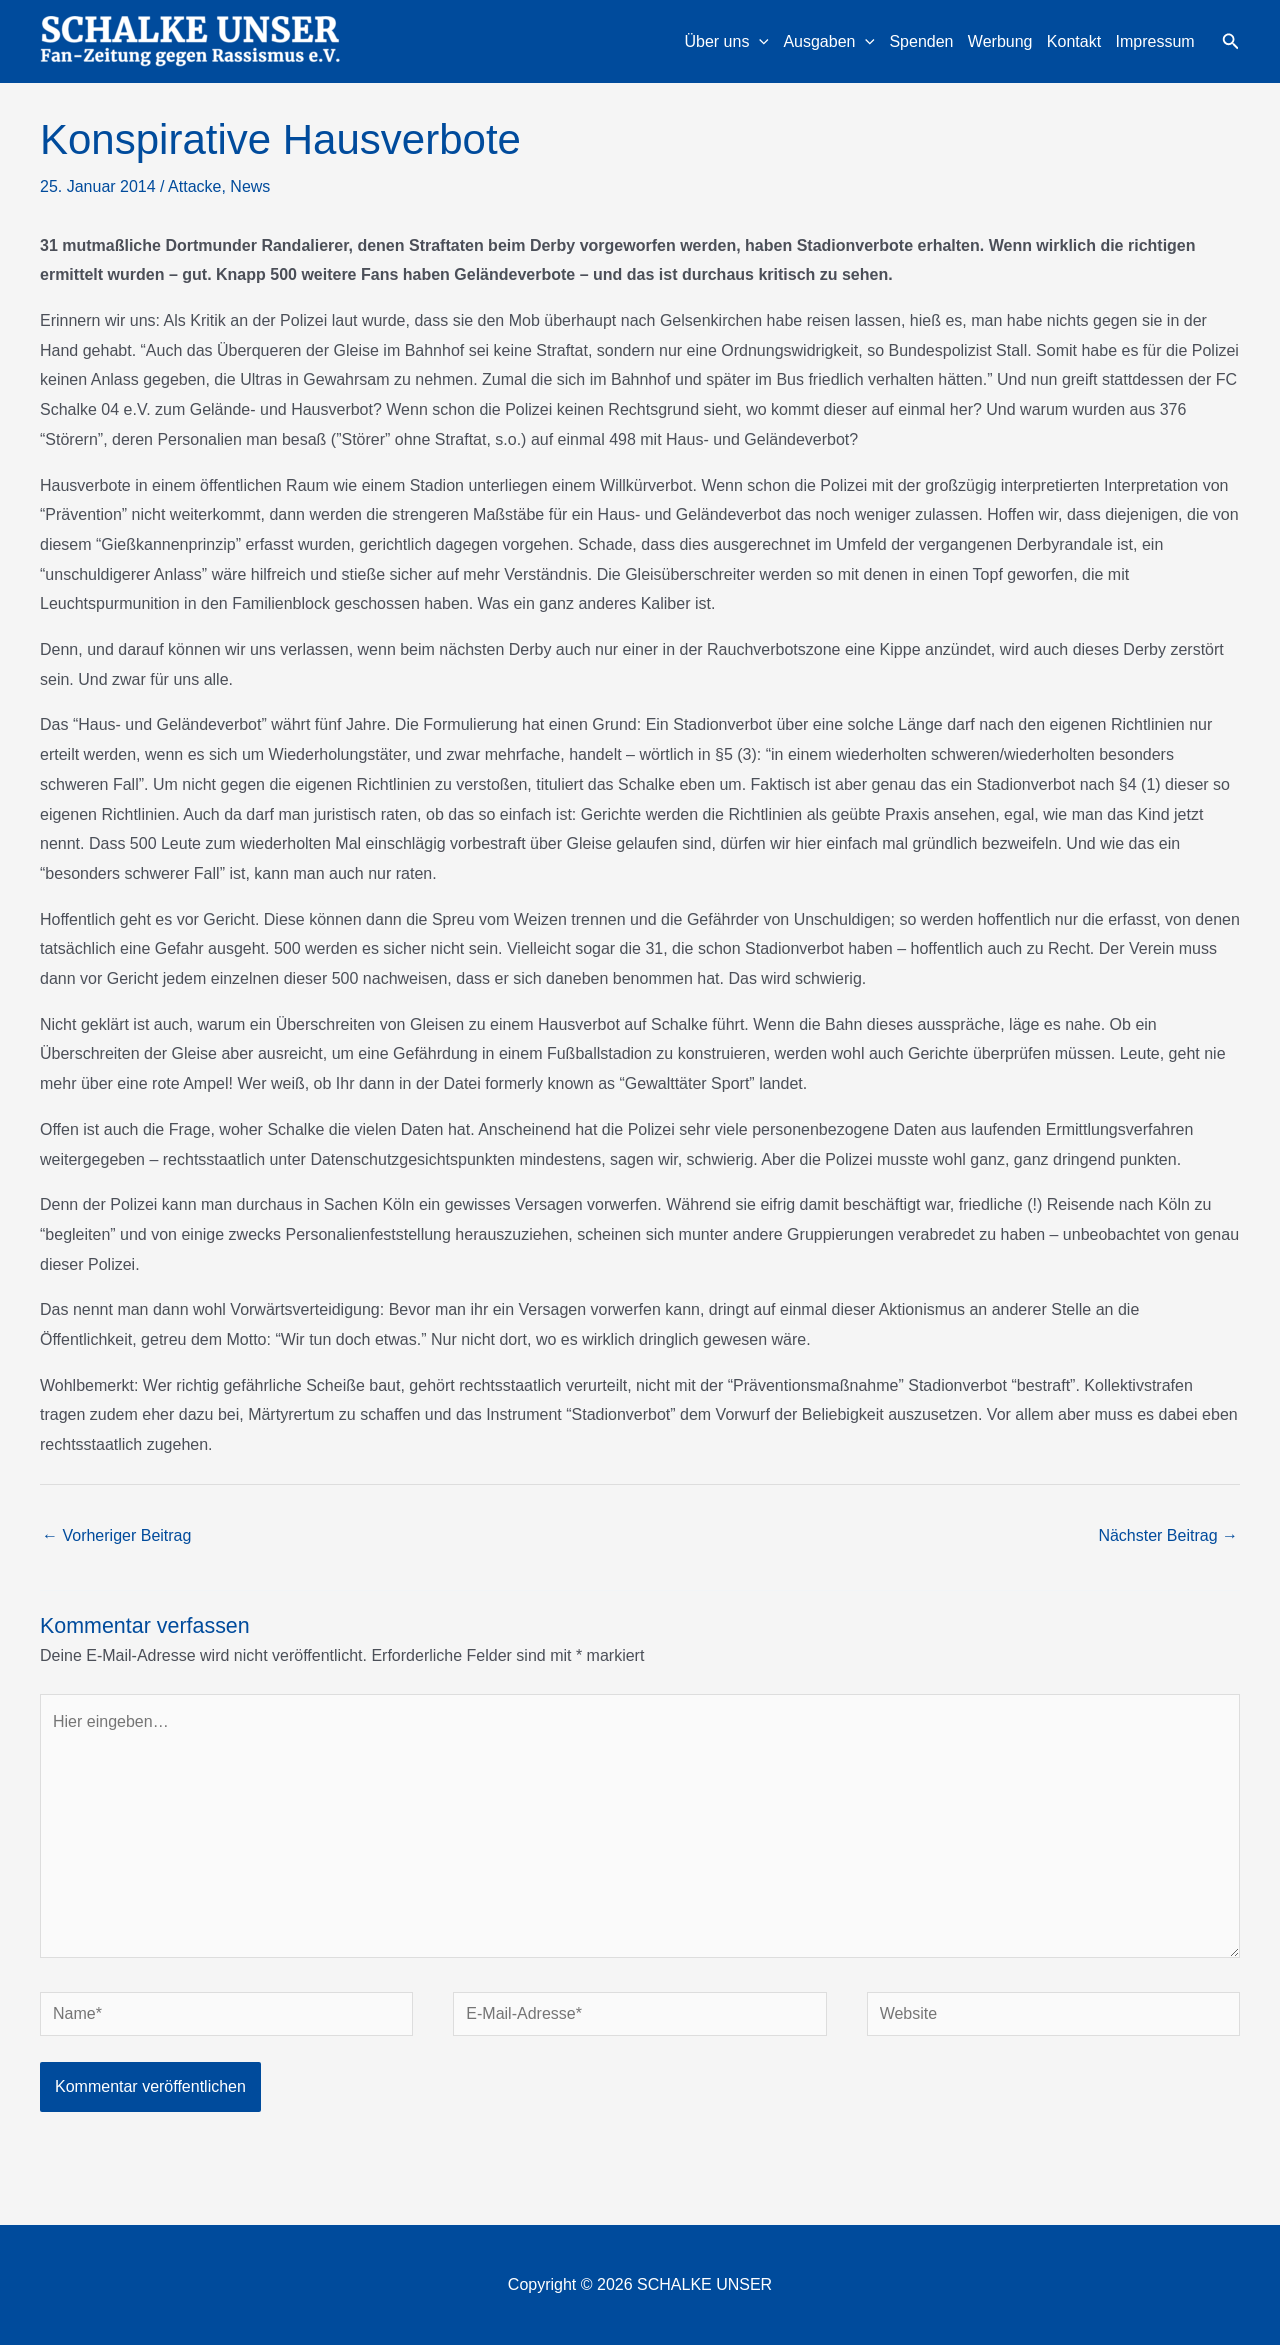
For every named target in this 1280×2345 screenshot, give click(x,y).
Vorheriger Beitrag (116, 1535)
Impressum (1155, 41)
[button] (1231, 42)
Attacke (194, 186)
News (250, 186)
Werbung (1000, 41)
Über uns (726, 42)
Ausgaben (829, 42)
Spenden (921, 41)
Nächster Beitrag (1168, 1535)
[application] (759, 42)
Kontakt (1074, 41)
